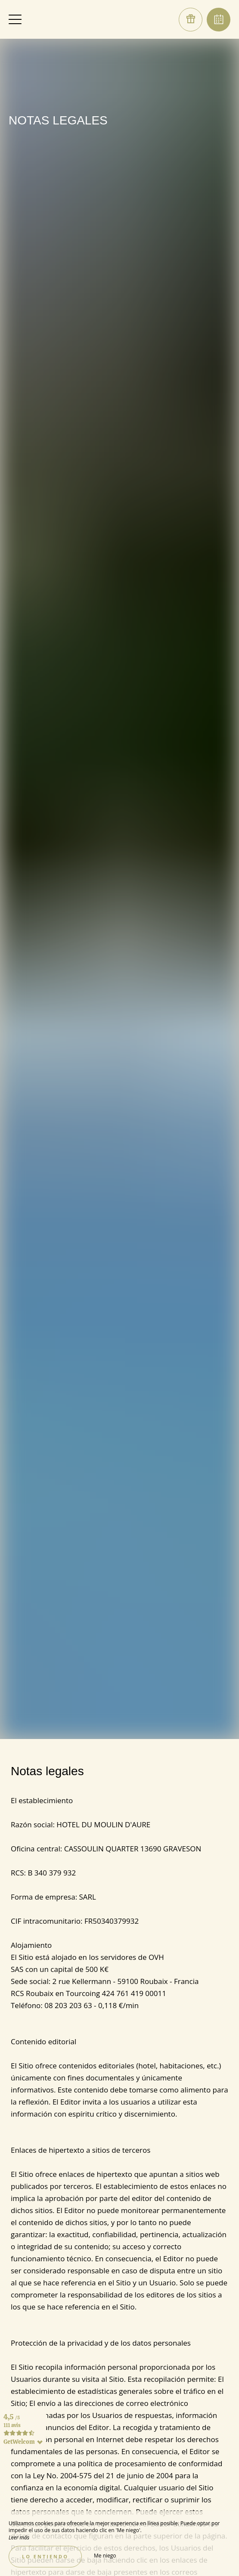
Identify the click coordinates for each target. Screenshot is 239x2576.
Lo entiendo (45, 2556)
